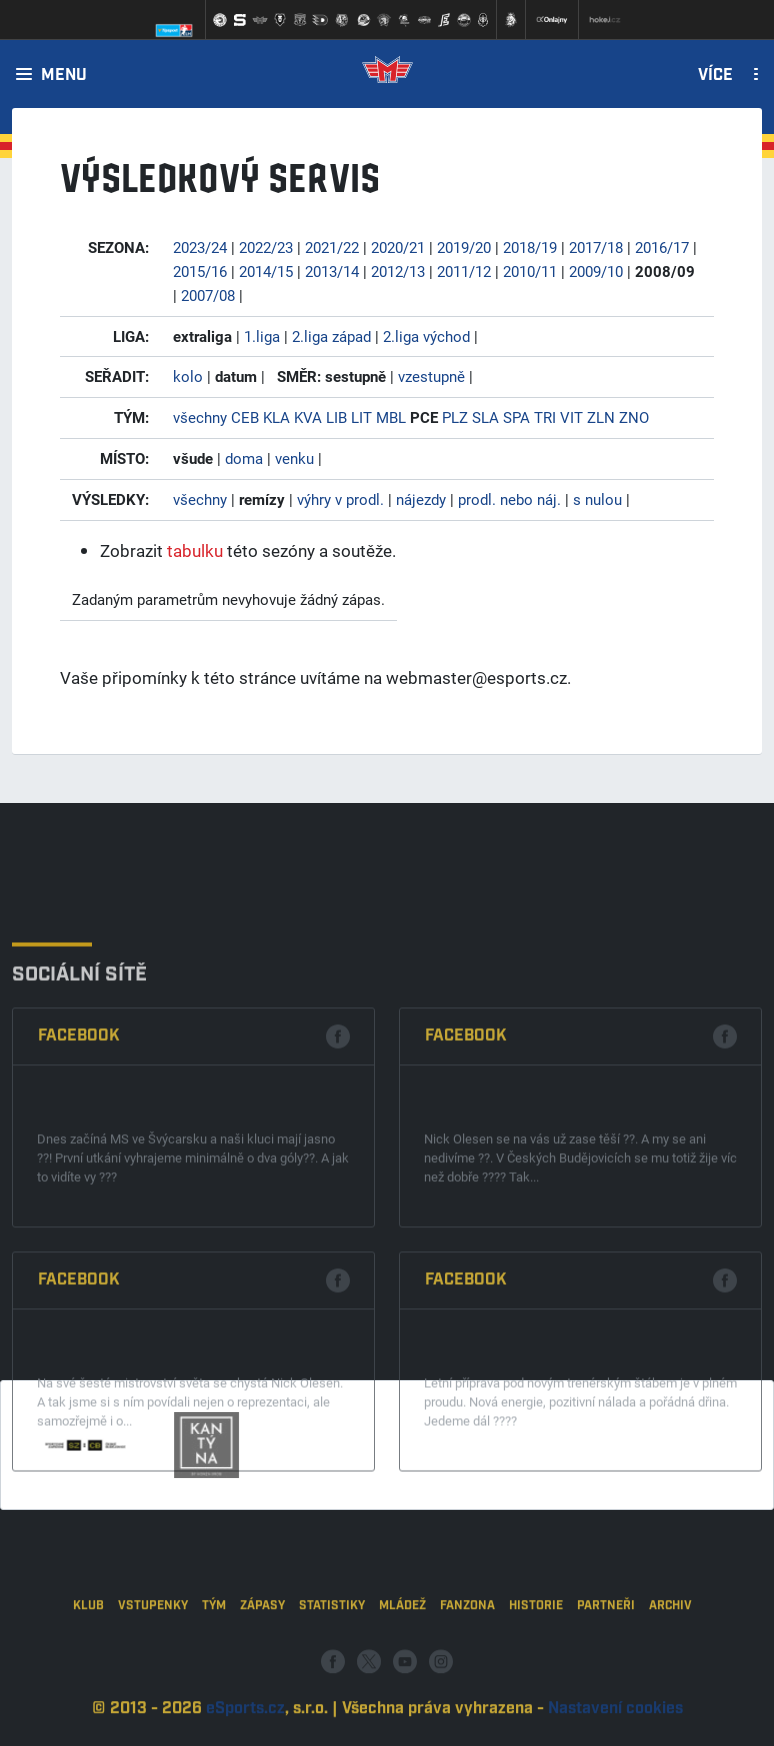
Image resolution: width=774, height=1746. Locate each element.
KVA (308, 417)
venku (294, 458)
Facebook (79, 1183)
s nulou (597, 499)
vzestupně (431, 376)
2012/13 (398, 271)
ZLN (601, 417)
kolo (188, 376)
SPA (516, 417)
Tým (214, 1660)
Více (715, 76)
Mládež (402, 1660)
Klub (88, 1660)
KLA (276, 417)
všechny (200, 417)
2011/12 (464, 271)
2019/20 (464, 247)
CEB (245, 417)
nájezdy (421, 499)
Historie (536, 1660)
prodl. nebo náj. (509, 499)
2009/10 (596, 271)
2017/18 (596, 247)
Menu (64, 76)
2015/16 (200, 271)
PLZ (455, 417)
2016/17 (662, 247)
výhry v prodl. (340, 499)
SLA (485, 417)
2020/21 (398, 247)
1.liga (262, 336)
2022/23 (266, 247)
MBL (391, 417)
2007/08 (208, 295)
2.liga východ (426, 336)
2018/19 (530, 247)
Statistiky (332, 1660)
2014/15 (266, 271)
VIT (571, 417)
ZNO (634, 417)
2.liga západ (331, 336)
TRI (545, 417)
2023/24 (200, 247)
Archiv (670, 1660)
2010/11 (530, 271)
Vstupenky (153, 1660)
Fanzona (467, 1660)
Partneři (606, 1660)
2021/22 (332, 247)
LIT (361, 417)
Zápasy (262, 1660)
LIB (336, 417)
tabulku (195, 550)
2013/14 (332, 271)
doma (244, 458)
